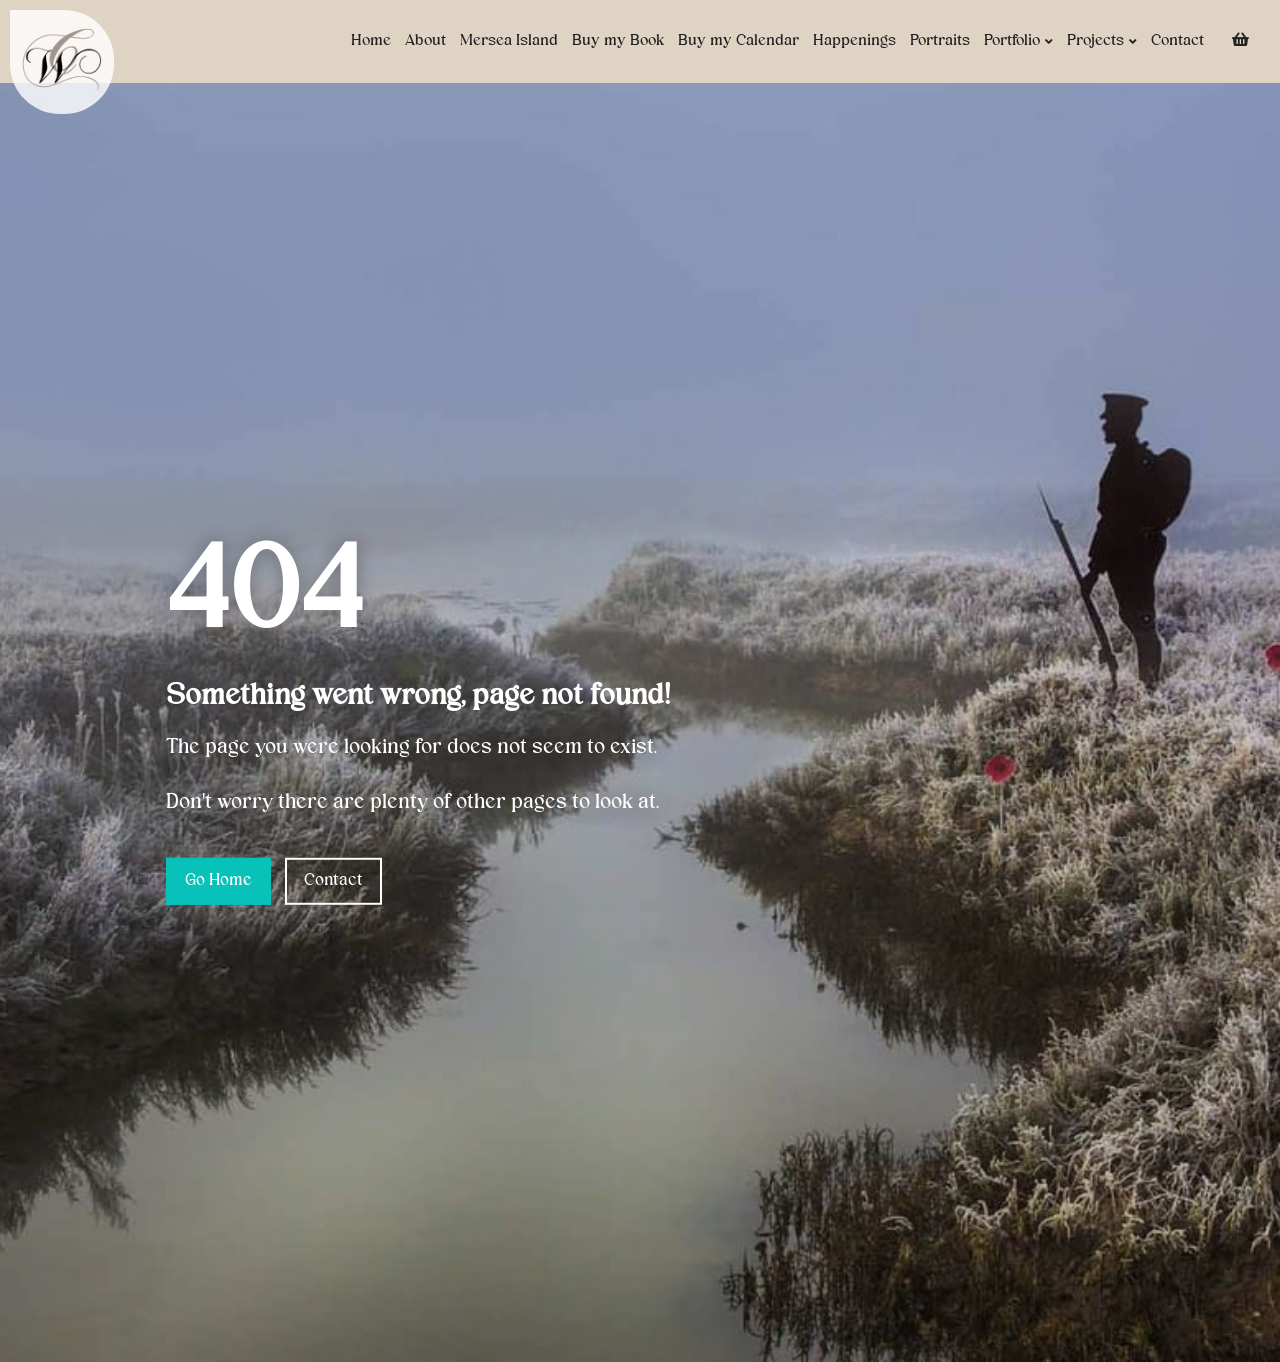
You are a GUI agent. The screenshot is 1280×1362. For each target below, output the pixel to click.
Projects (1102, 41)
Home (371, 41)
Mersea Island (509, 41)
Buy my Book (618, 41)
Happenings (854, 41)
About (425, 41)
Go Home (218, 881)
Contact (1177, 41)
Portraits (940, 41)
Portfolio (1018, 41)
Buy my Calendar (738, 41)
